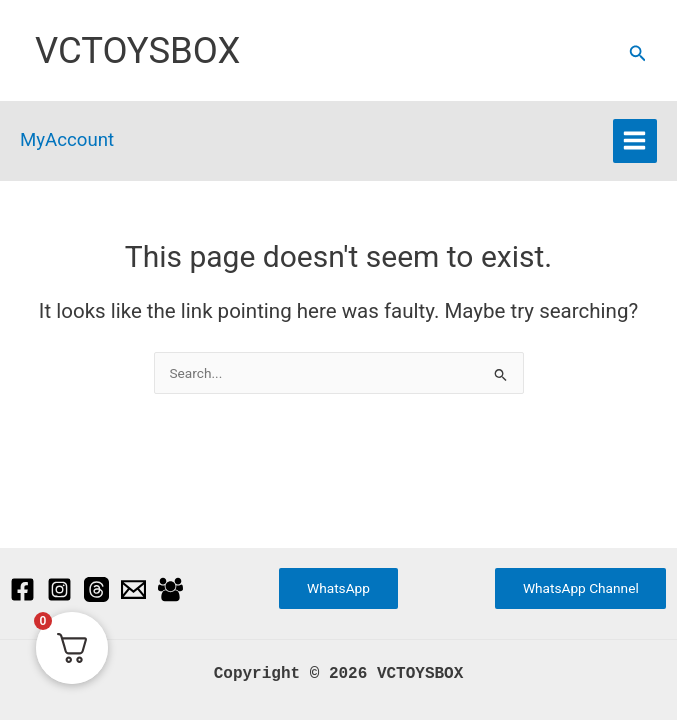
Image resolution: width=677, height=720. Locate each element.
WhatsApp (338, 588)
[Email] (133, 588)
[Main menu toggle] (635, 141)
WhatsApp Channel (581, 588)
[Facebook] (22, 588)
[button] (638, 53)
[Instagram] (59, 588)
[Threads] (96, 588)
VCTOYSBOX (137, 50)
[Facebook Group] (170, 588)
